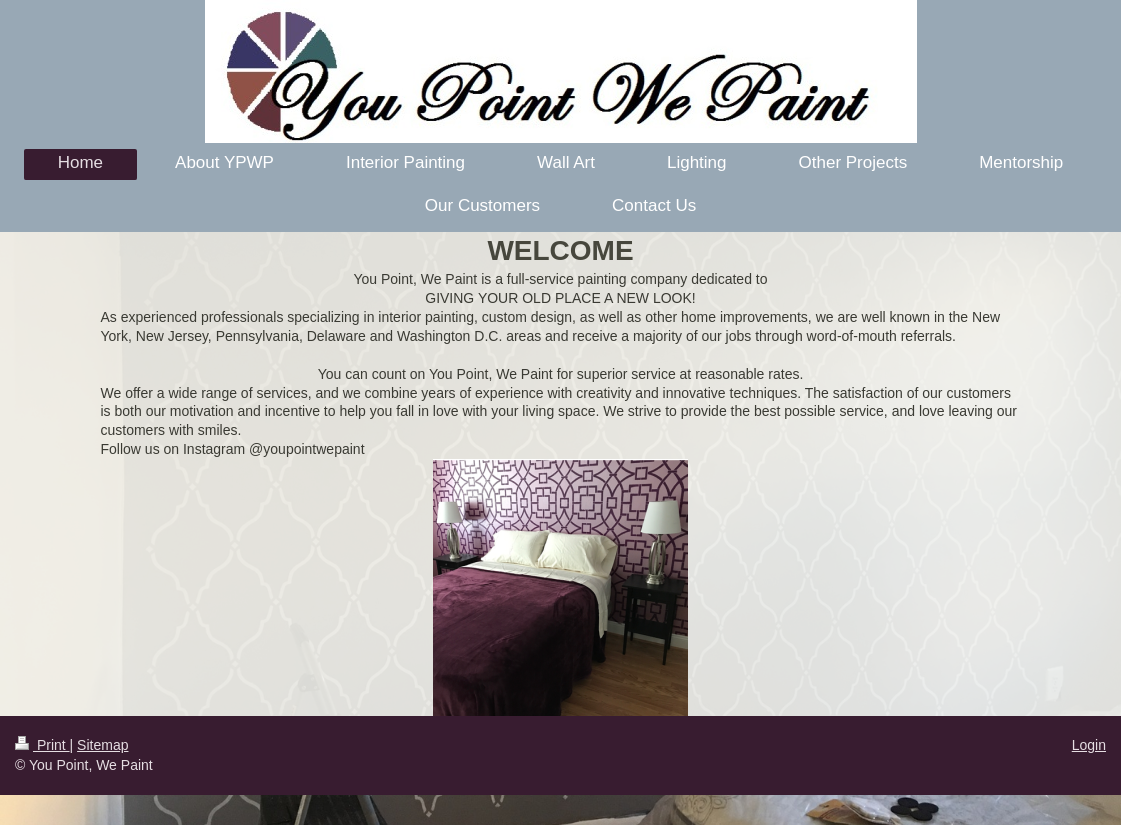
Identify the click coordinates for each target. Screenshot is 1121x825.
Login (1089, 745)
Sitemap (102, 745)
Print (42, 745)
